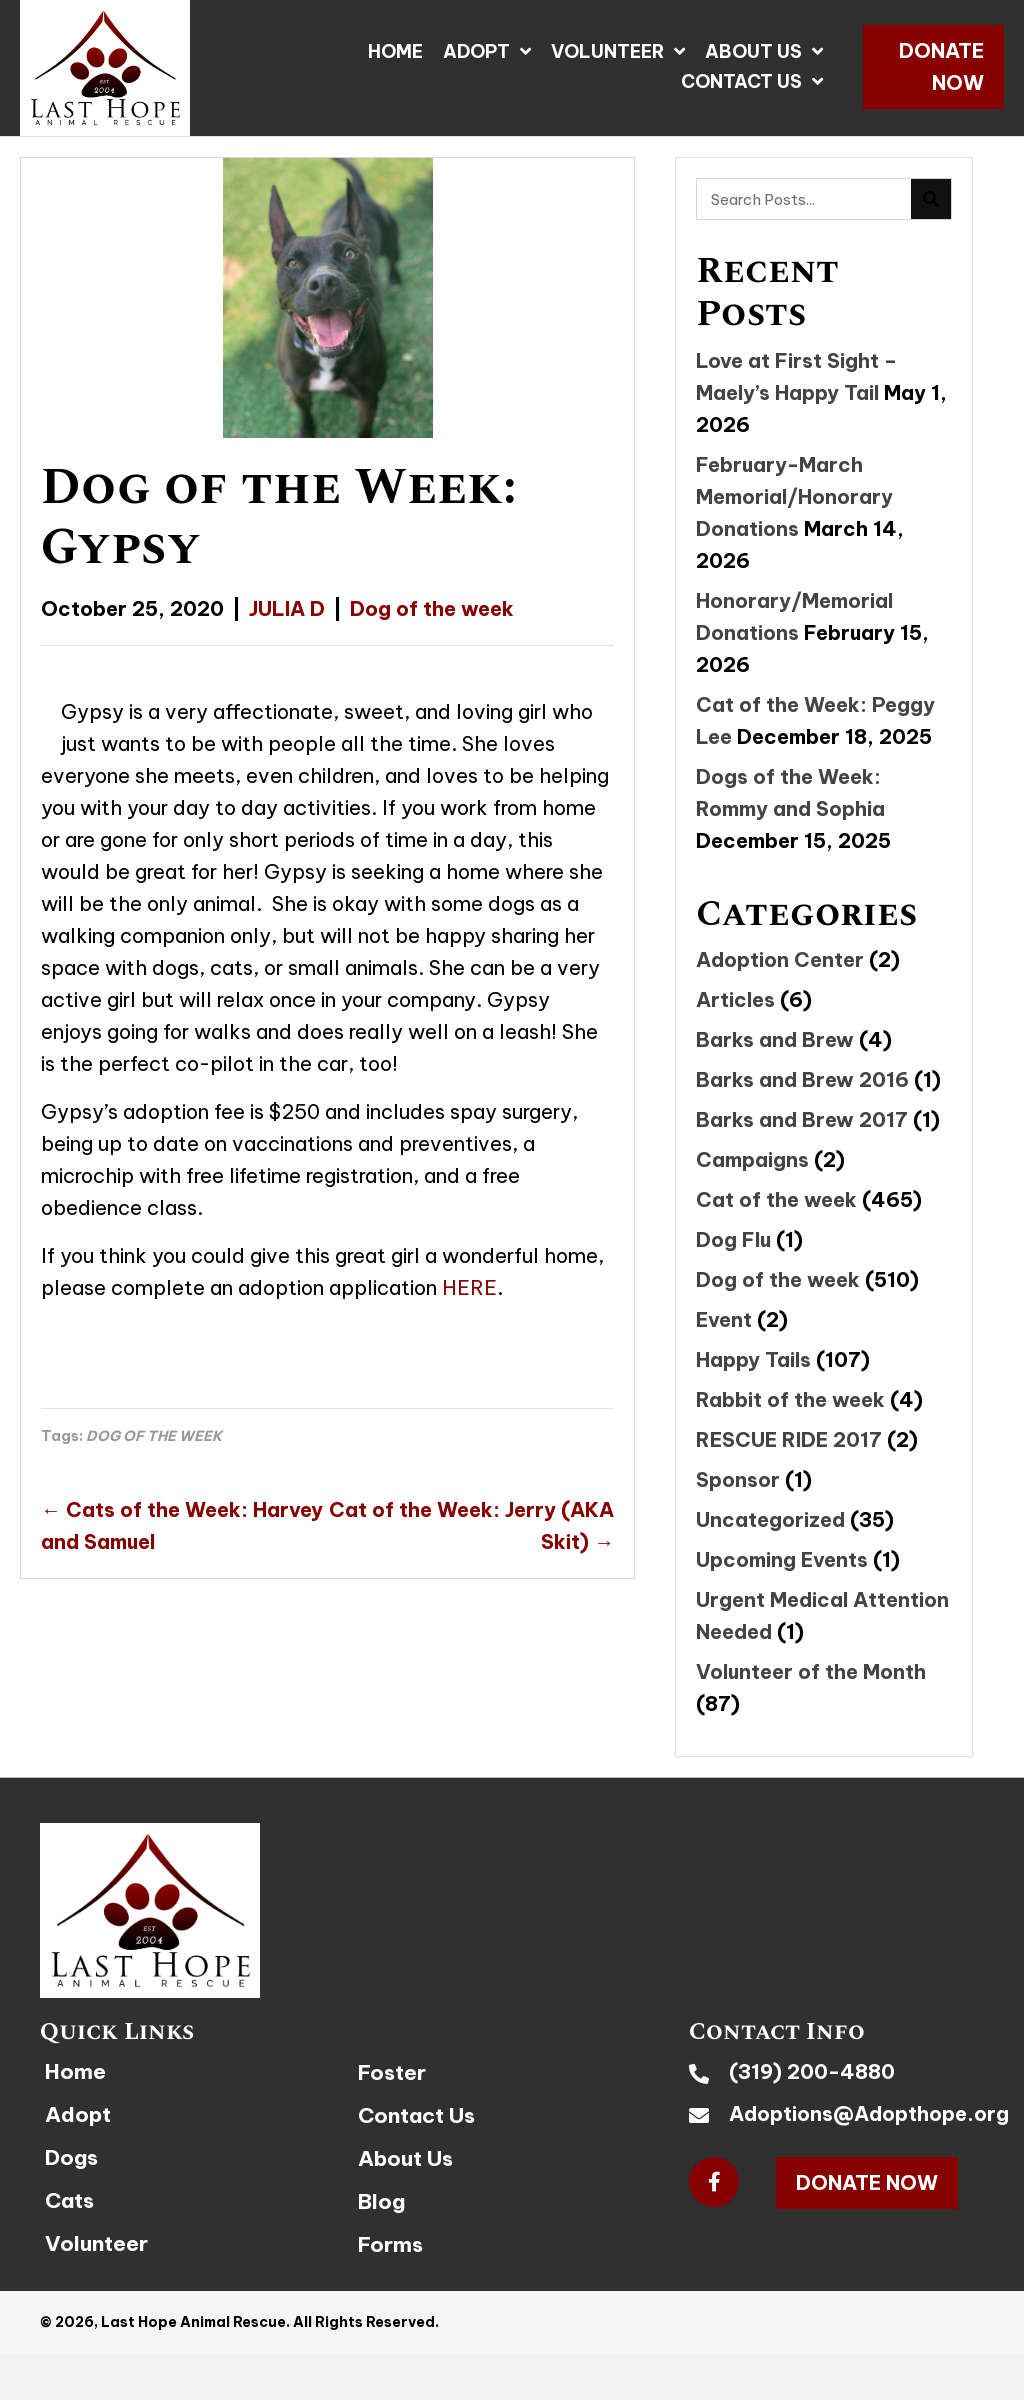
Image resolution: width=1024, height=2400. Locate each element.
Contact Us (416, 2115)
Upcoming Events (782, 1559)
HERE (469, 1287)
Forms (390, 2244)
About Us (405, 2158)
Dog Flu (733, 1239)
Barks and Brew (775, 1039)
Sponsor (738, 1479)
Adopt (78, 2114)
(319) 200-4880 (812, 2071)
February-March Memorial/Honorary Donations (794, 496)
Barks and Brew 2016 (802, 1079)
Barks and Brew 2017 (802, 1119)
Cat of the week (776, 1199)
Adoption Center (780, 959)
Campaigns (752, 1159)
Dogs (71, 2157)
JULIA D (287, 608)
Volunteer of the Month (811, 1671)
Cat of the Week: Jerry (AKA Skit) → (471, 1525)
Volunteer (96, 2243)
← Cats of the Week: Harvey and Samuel (182, 1525)
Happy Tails (753, 1359)
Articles (735, 999)
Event (724, 1319)
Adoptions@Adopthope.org (869, 2113)
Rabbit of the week (790, 1399)
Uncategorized (770, 1519)
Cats (69, 2200)
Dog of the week (432, 608)
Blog (381, 2201)
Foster (392, 2072)
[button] (933, 67)
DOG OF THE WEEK (154, 1436)
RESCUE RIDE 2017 (789, 1439)
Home (75, 2071)
